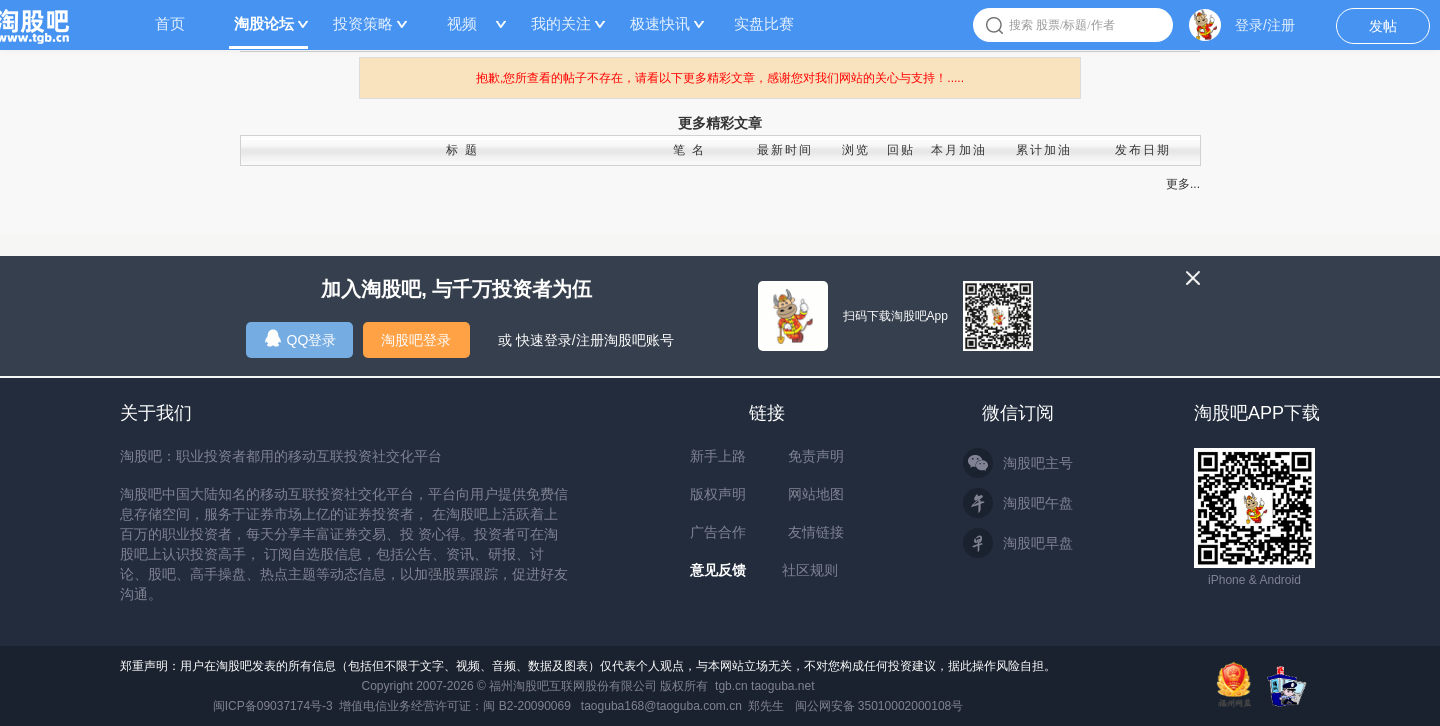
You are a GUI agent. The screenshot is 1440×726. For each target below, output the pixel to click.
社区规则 (810, 570)
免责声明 (816, 456)
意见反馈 (718, 570)
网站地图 (816, 494)
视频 (462, 23)
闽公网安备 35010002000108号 (879, 706)
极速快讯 (660, 23)
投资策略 (363, 23)
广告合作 (718, 532)
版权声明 (718, 494)
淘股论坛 (264, 23)
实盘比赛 (764, 23)
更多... (1183, 184)
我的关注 (561, 23)
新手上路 (718, 456)
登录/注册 (1265, 25)
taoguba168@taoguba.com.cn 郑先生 (683, 706)
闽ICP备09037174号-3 (273, 706)
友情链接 (816, 532)
